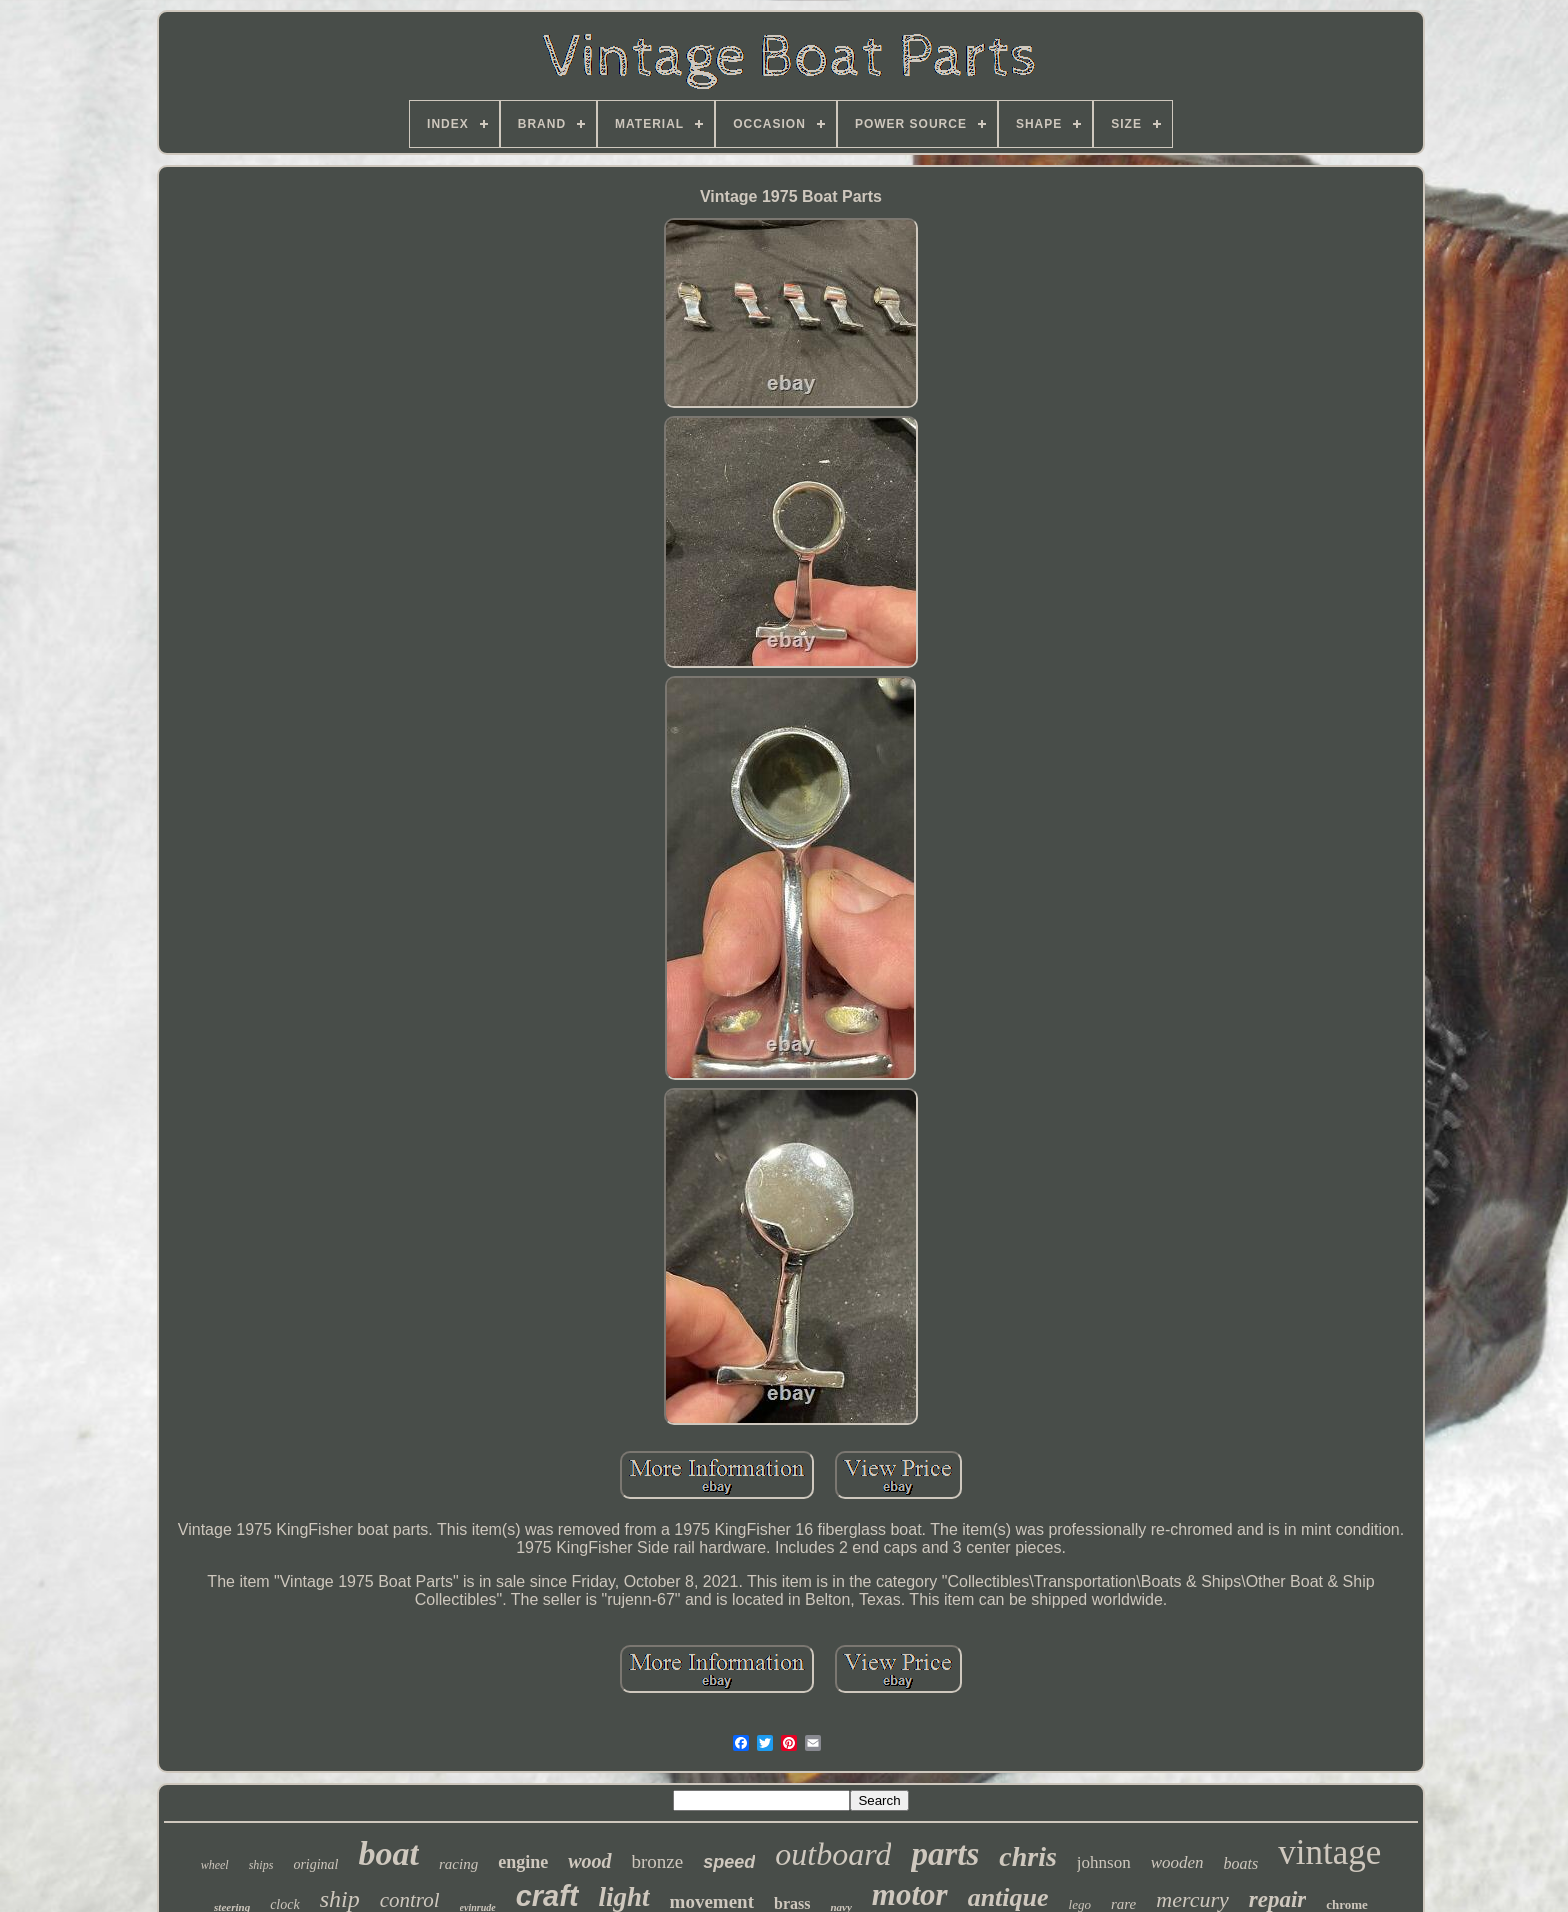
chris (1028, 1856)
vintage (1329, 1852)
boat (389, 1853)
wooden (1177, 1862)
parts (945, 1854)
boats (1241, 1863)
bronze (658, 1861)
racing (458, 1864)
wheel (215, 1865)
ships (261, 1865)
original (315, 1864)
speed (729, 1862)
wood (589, 1861)
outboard (833, 1854)
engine (523, 1862)
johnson (1104, 1862)
